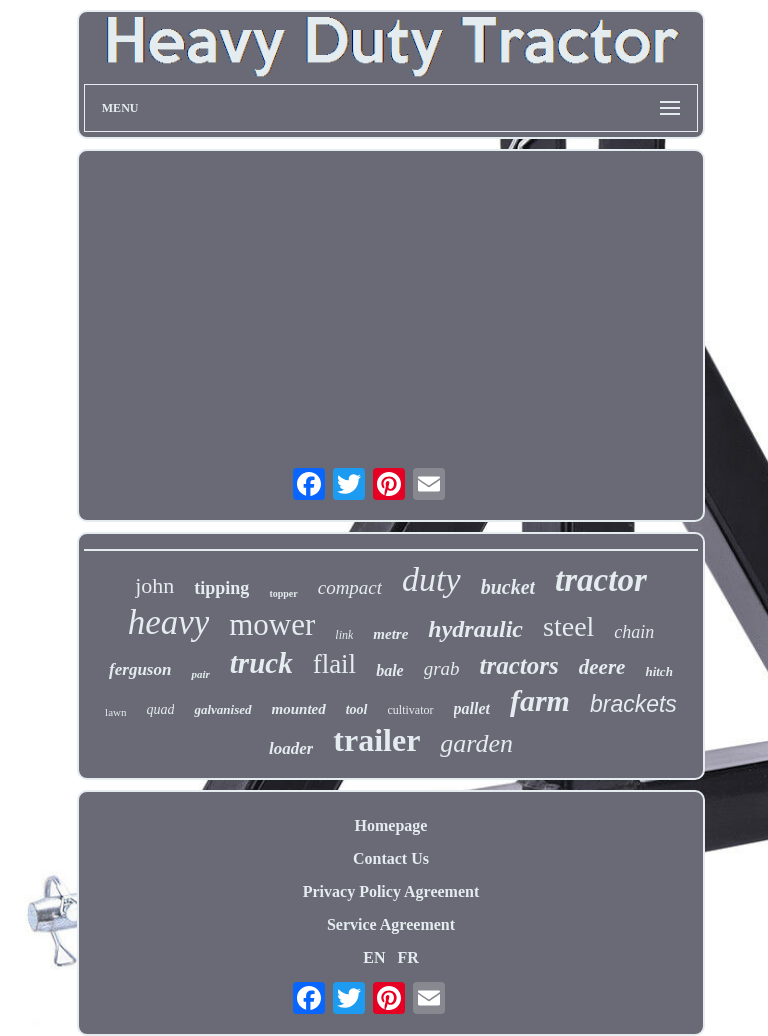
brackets (633, 704)
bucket (508, 587)
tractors (519, 665)
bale (390, 670)
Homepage (391, 825)
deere (602, 667)
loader (291, 748)
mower (272, 624)
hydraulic (475, 629)
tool (357, 709)
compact (350, 587)
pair (200, 674)
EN (374, 957)
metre (390, 634)
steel (568, 626)
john (154, 585)
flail (334, 664)
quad (160, 709)
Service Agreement (391, 924)
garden (476, 743)
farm (540, 700)
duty (431, 579)
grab (442, 668)
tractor (601, 580)
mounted (299, 709)
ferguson (140, 669)
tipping (221, 588)
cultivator (411, 710)
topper (283, 593)
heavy (169, 622)
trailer (376, 740)
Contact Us (391, 858)
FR (407, 957)
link (344, 635)
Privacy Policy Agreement (391, 891)
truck (261, 663)
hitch (658, 671)
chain (634, 632)
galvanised (222, 709)
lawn (115, 712)
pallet (472, 708)
